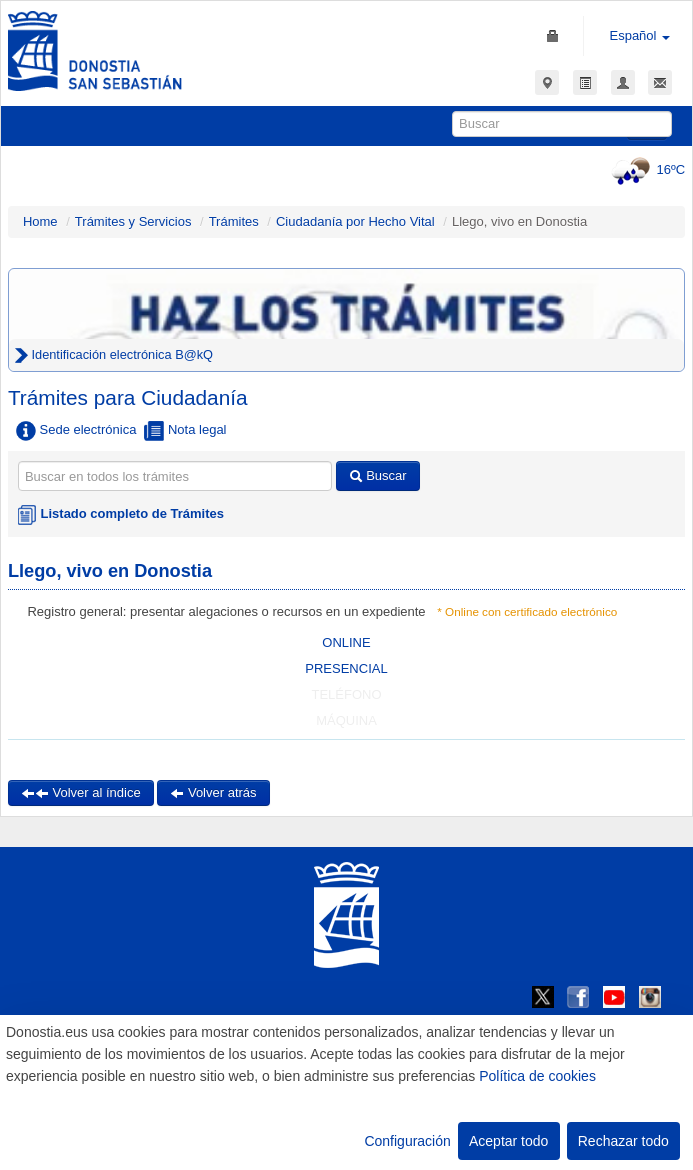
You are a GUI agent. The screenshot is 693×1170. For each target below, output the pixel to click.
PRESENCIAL (346, 668)
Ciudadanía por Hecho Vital (357, 221)
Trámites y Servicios (133, 221)
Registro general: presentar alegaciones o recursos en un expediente (226, 611)
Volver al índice (81, 792)
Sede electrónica (76, 431)
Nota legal (185, 431)
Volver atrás (213, 792)
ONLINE (346, 642)
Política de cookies (537, 1076)
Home (40, 221)
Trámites (234, 221)
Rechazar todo (623, 1141)
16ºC (645, 169)
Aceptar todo (508, 1141)
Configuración (407, 1141)
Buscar (378, 475)
